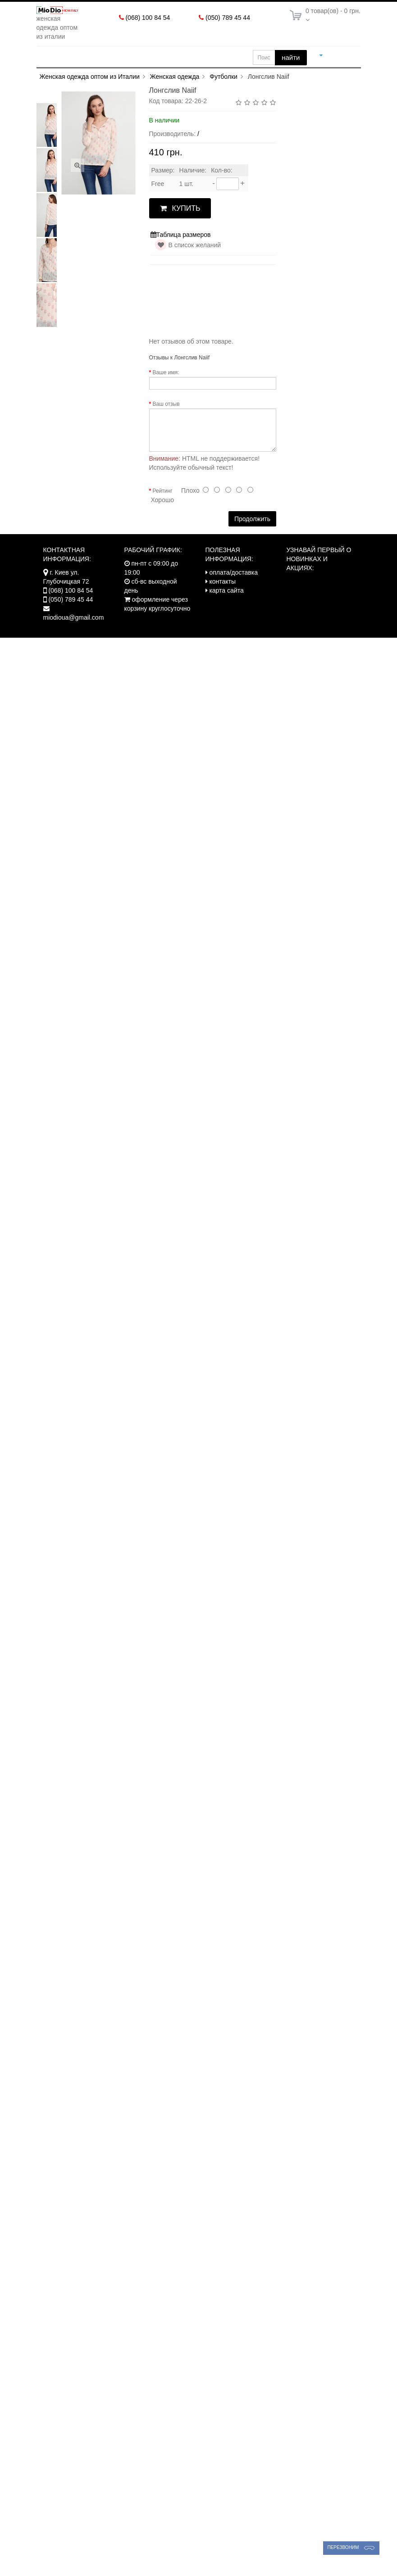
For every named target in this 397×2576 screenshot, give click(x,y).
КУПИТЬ (180, 224)
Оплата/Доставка (162, 73)
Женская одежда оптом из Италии (90, 92)
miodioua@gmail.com (73, 633)
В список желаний (195, 261)
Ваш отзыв (166, 420)
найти (291, 57)
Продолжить (252, 534)
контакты (222, 597)
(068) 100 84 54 (147, 17)
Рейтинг (163, 506)
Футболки (223, 92)
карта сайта (226, 606)
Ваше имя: (166, 388)
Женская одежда (78, 56)
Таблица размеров (181, 250)
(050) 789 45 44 (227, 17)
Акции (59, 73)
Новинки (100, 73)
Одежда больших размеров (173, 56)
